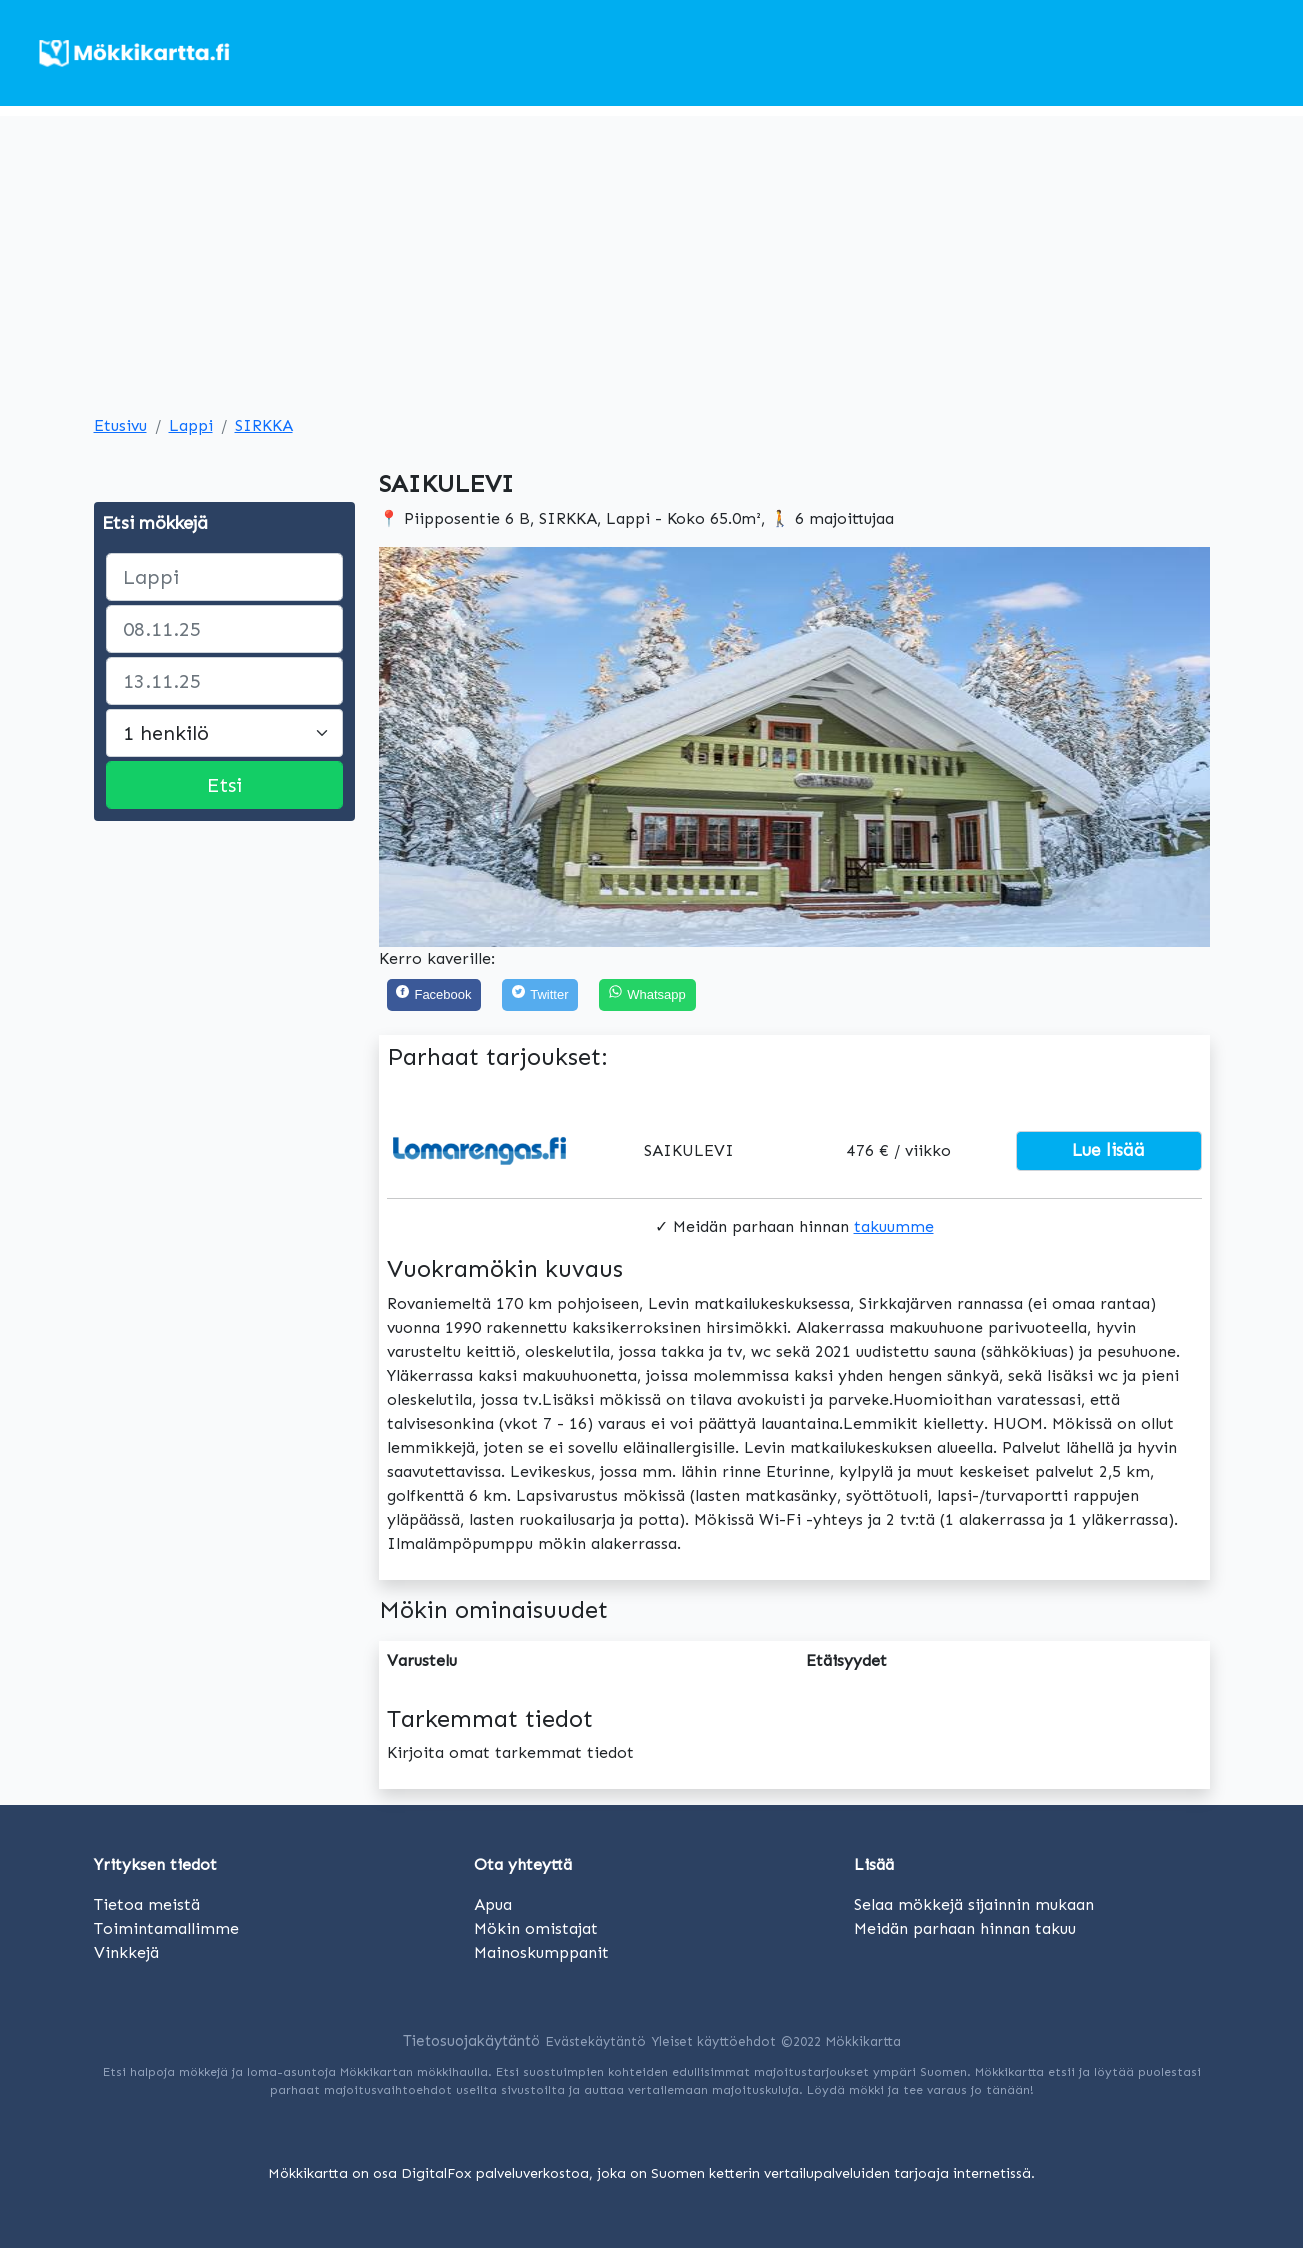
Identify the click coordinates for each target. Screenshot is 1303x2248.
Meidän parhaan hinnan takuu (965, 1928)
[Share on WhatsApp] (647, 995)
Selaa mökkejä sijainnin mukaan (974, 1904)
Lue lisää (1108, 1150)
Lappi (191, 425)
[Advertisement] (652, 256)
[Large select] (224, 733)
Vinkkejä (126, 1952)
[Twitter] (540, 995)
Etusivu (120, 425)
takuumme (894, 1226)
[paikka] (224, 577)
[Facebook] (434, 995)
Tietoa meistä (147, 1904)
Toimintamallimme (166, 1928)
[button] (441, 747)
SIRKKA (264, 425)
